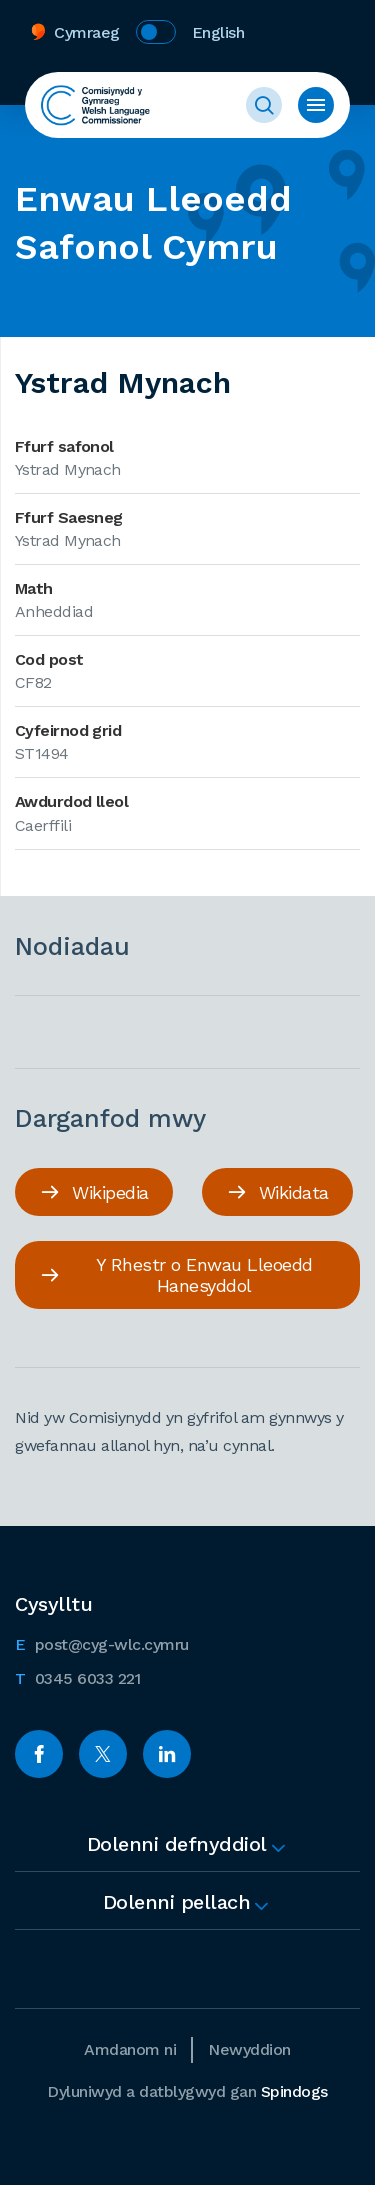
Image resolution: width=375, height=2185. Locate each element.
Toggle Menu (316, 105)
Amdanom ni (130, 2049)
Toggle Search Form (264, 105)
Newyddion (249, 2049)
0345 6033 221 (77, 1677)
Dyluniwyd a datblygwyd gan (187, 2091)
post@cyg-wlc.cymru (102, 1643)
